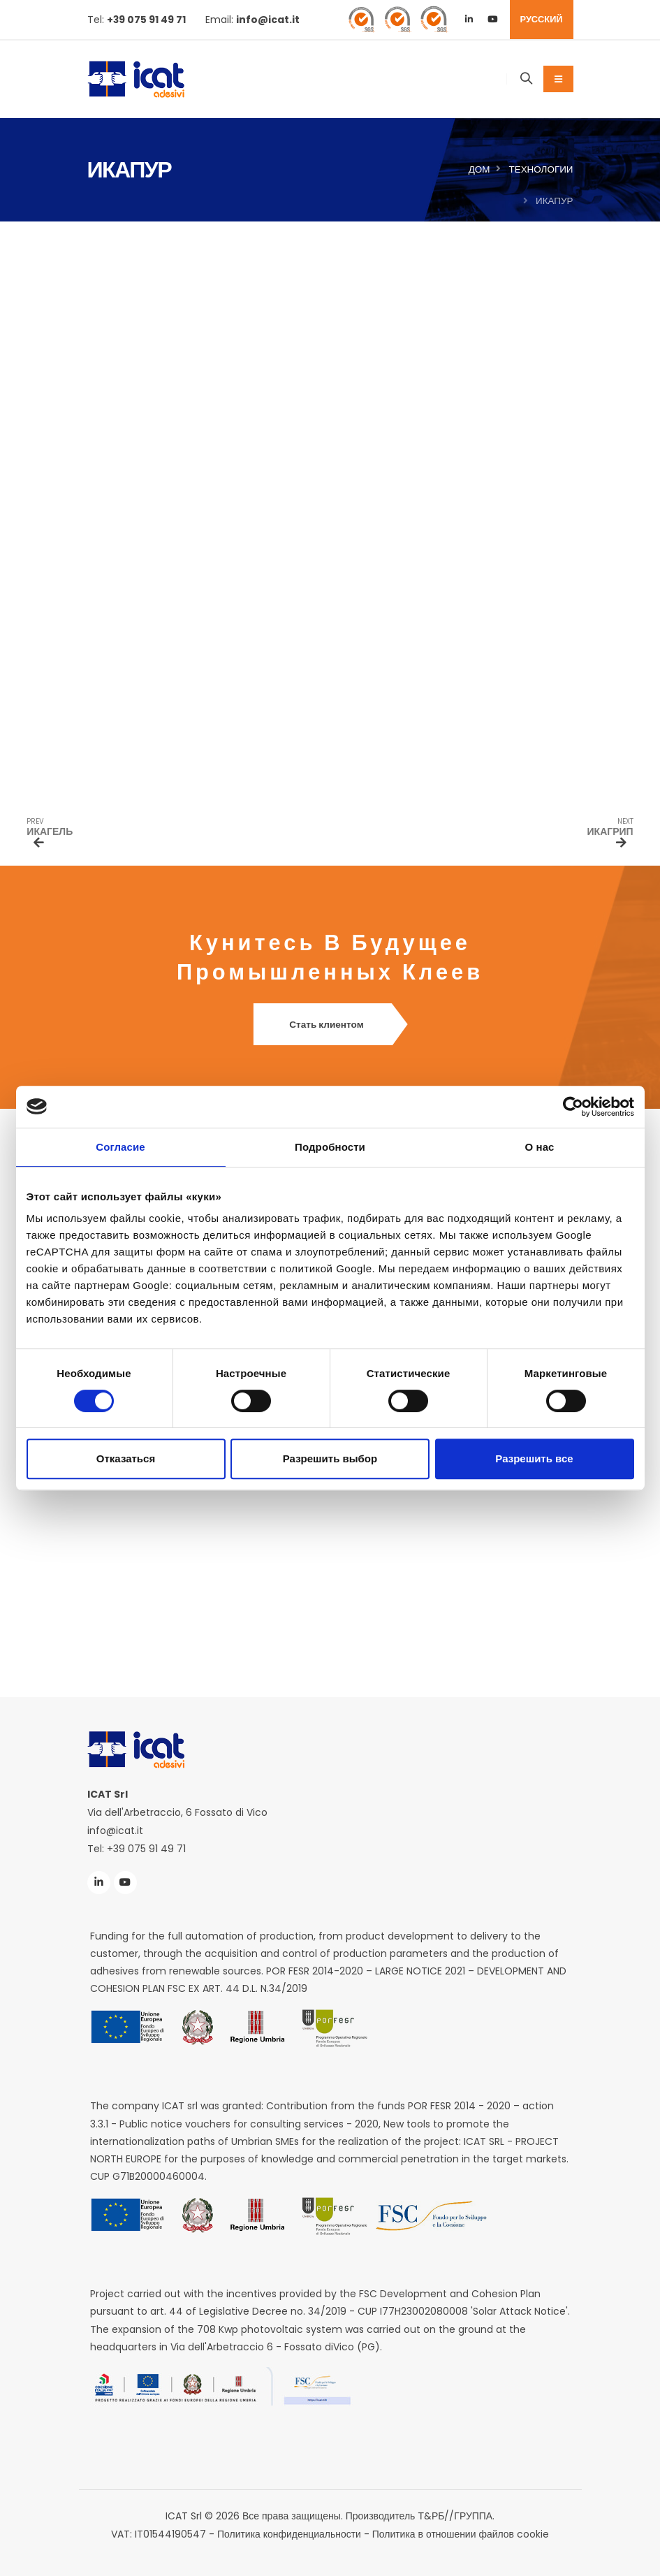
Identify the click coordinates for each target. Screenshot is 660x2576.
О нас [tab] (539, 1147)
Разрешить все (534, 1458)
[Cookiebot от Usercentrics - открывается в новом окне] (573, 1106)
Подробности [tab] (330, 1147)
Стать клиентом (330, 1025)
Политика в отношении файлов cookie (461, 2533)
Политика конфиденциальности (289, 2533)
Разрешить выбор (330, 1458)
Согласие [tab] (120, 1147)
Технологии (540, 169)
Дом (479, 169)
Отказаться (125, 1458)
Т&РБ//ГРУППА (455, 2515)
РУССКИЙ (541, 19)
